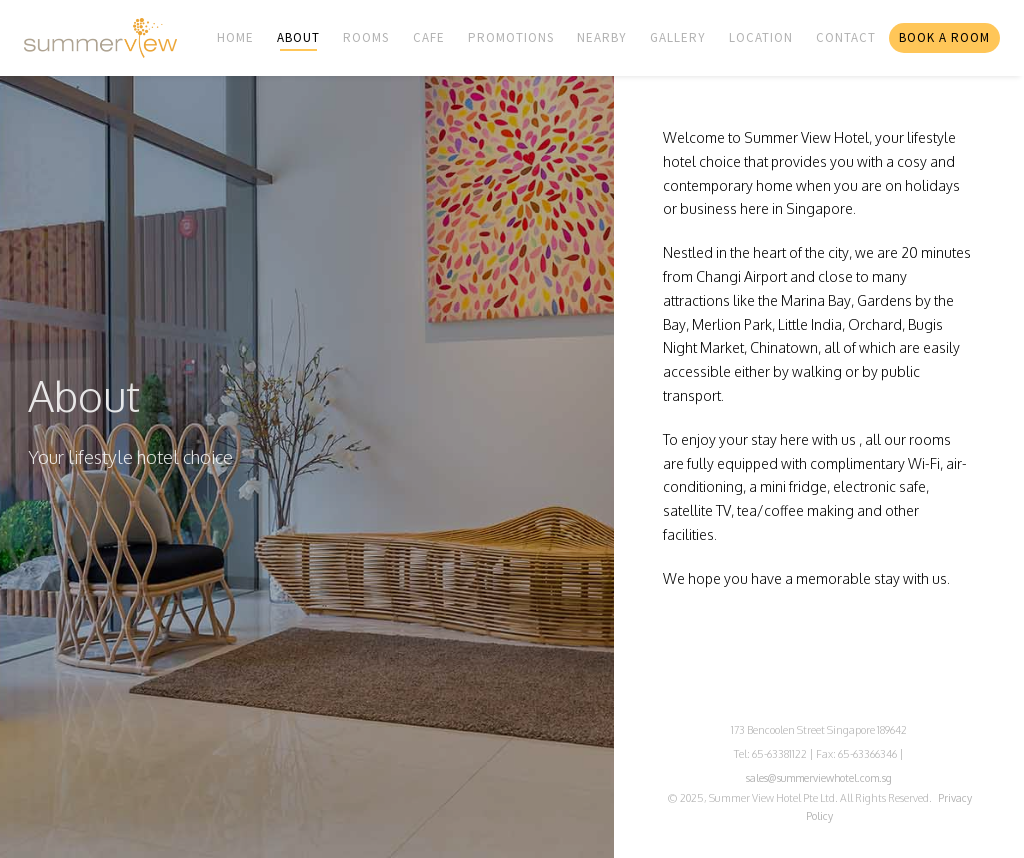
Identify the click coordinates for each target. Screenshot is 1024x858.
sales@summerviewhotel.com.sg (819, 777)
